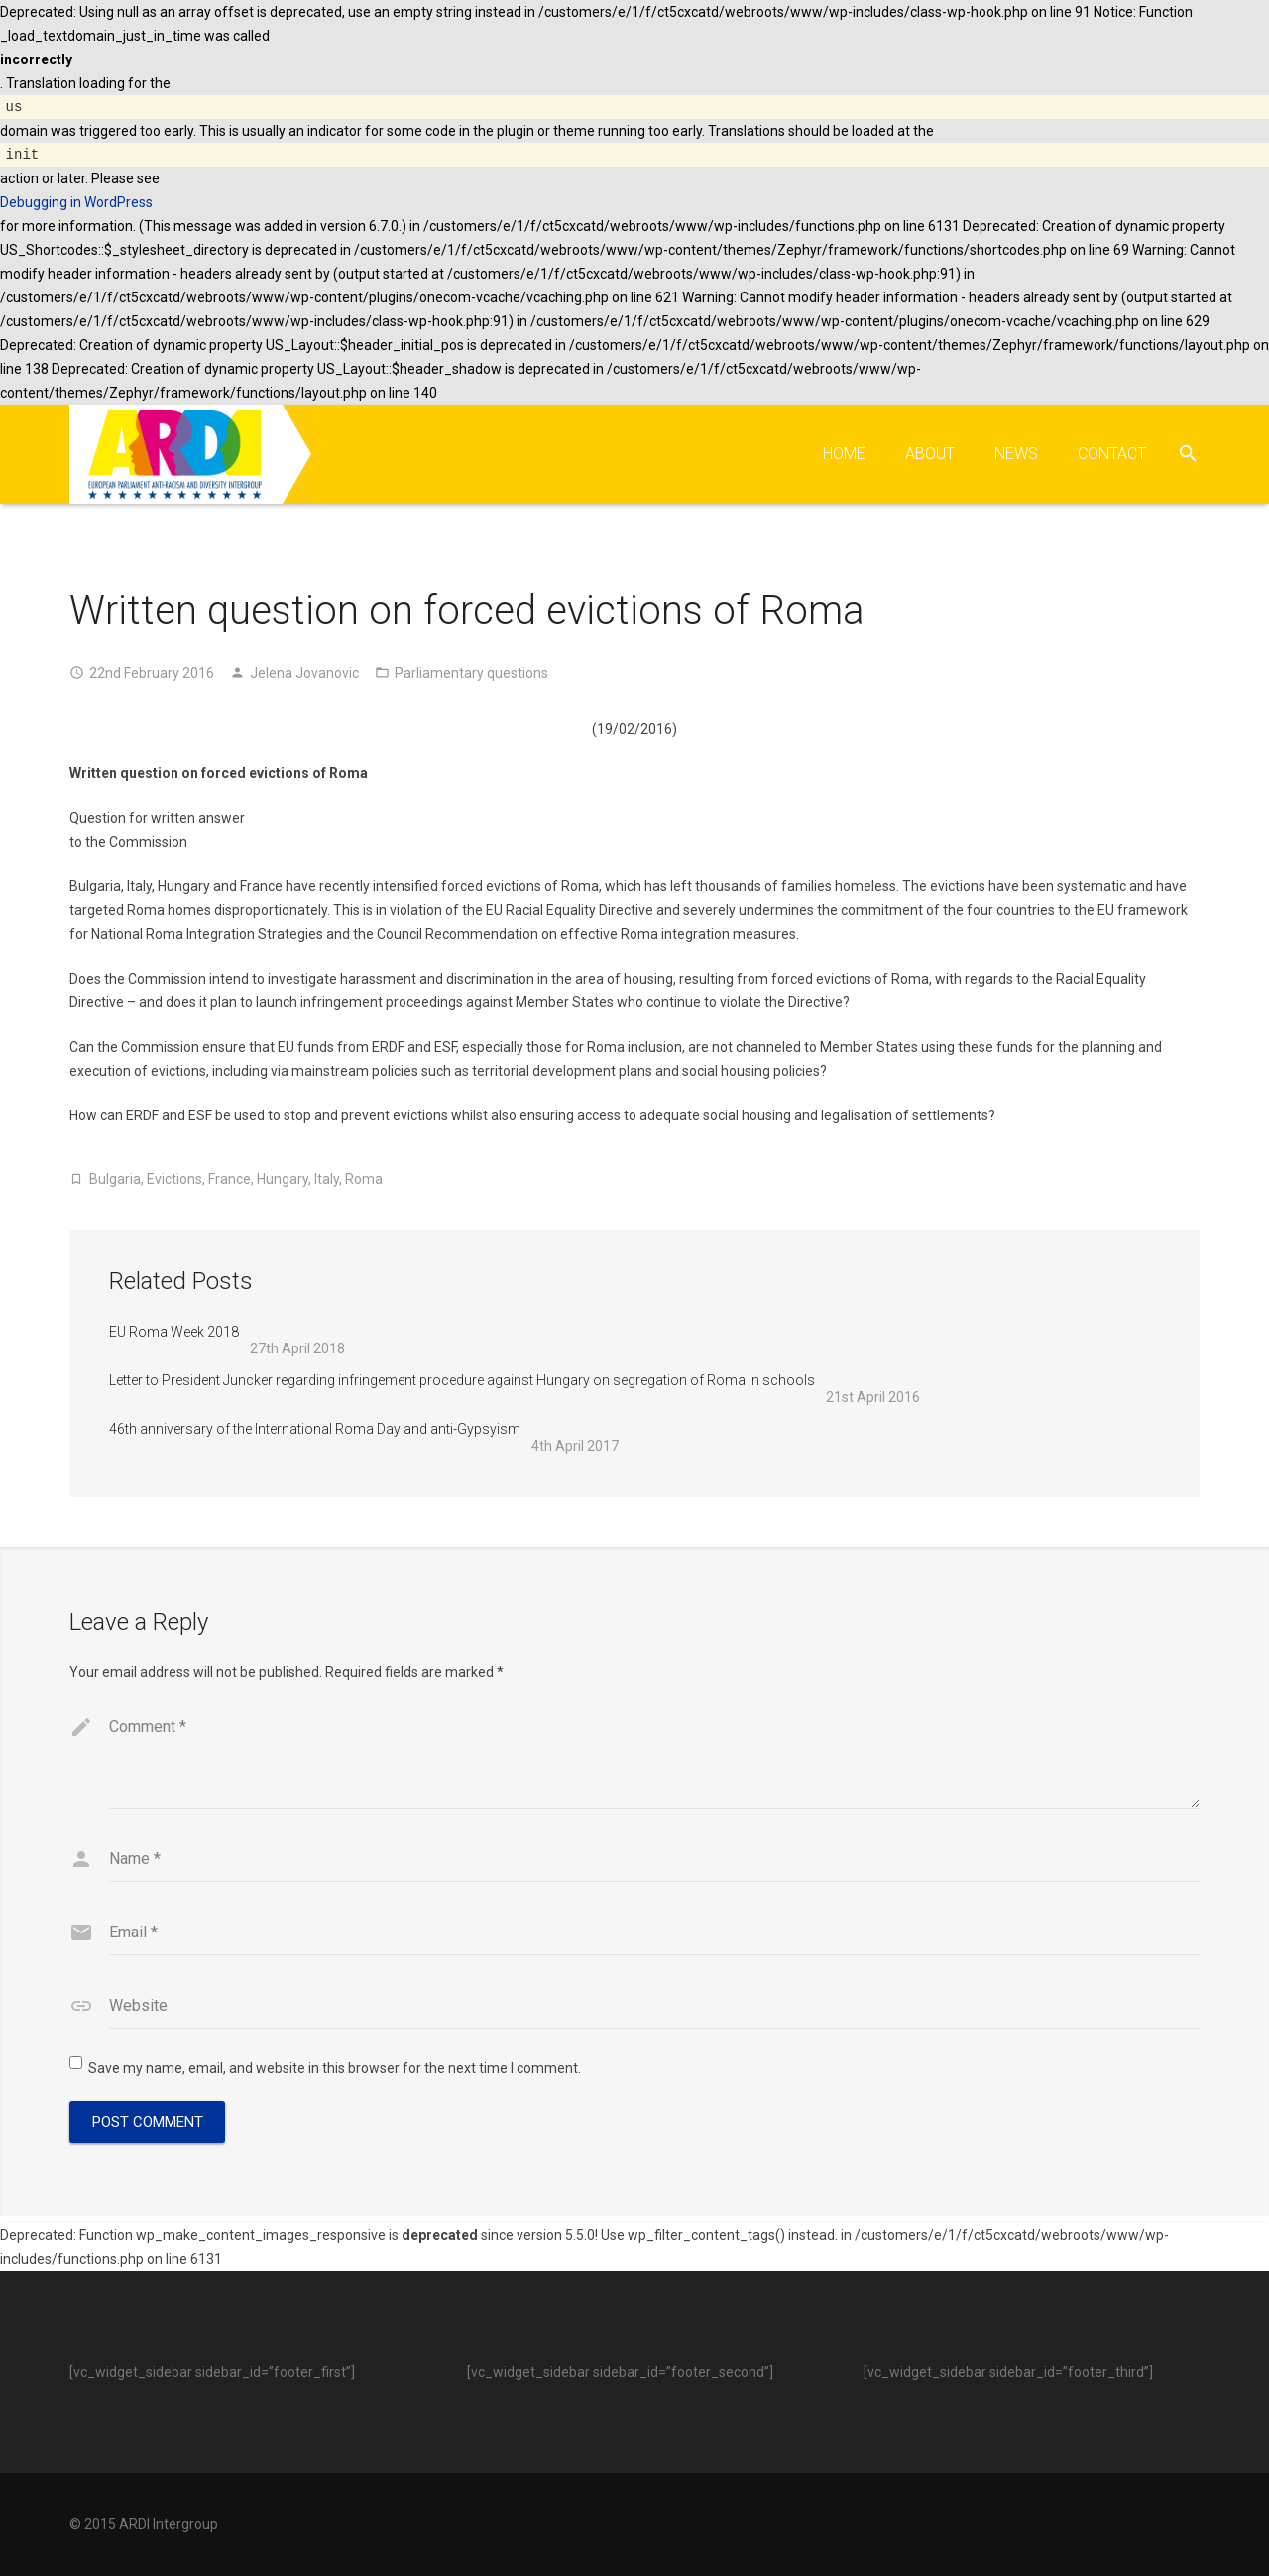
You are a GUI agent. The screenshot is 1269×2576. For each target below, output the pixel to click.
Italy (326, 1179)
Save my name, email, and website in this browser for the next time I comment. (334, 2075)
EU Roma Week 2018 (174, 1332)
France (229, 1179)
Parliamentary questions (471, 673)
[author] (654, 1866)
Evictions (174, 1179)
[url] (654, 2013)
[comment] (654, 1759)
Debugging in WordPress (76, 202)
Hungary (282, 1179)
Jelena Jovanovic (304, 673)
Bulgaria (115, 1179)
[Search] (1188, 453)
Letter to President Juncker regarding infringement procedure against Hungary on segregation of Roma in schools (462, 1380)
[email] (654, 1939)
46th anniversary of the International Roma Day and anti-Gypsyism (314, 1429)
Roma (364, 1179)
